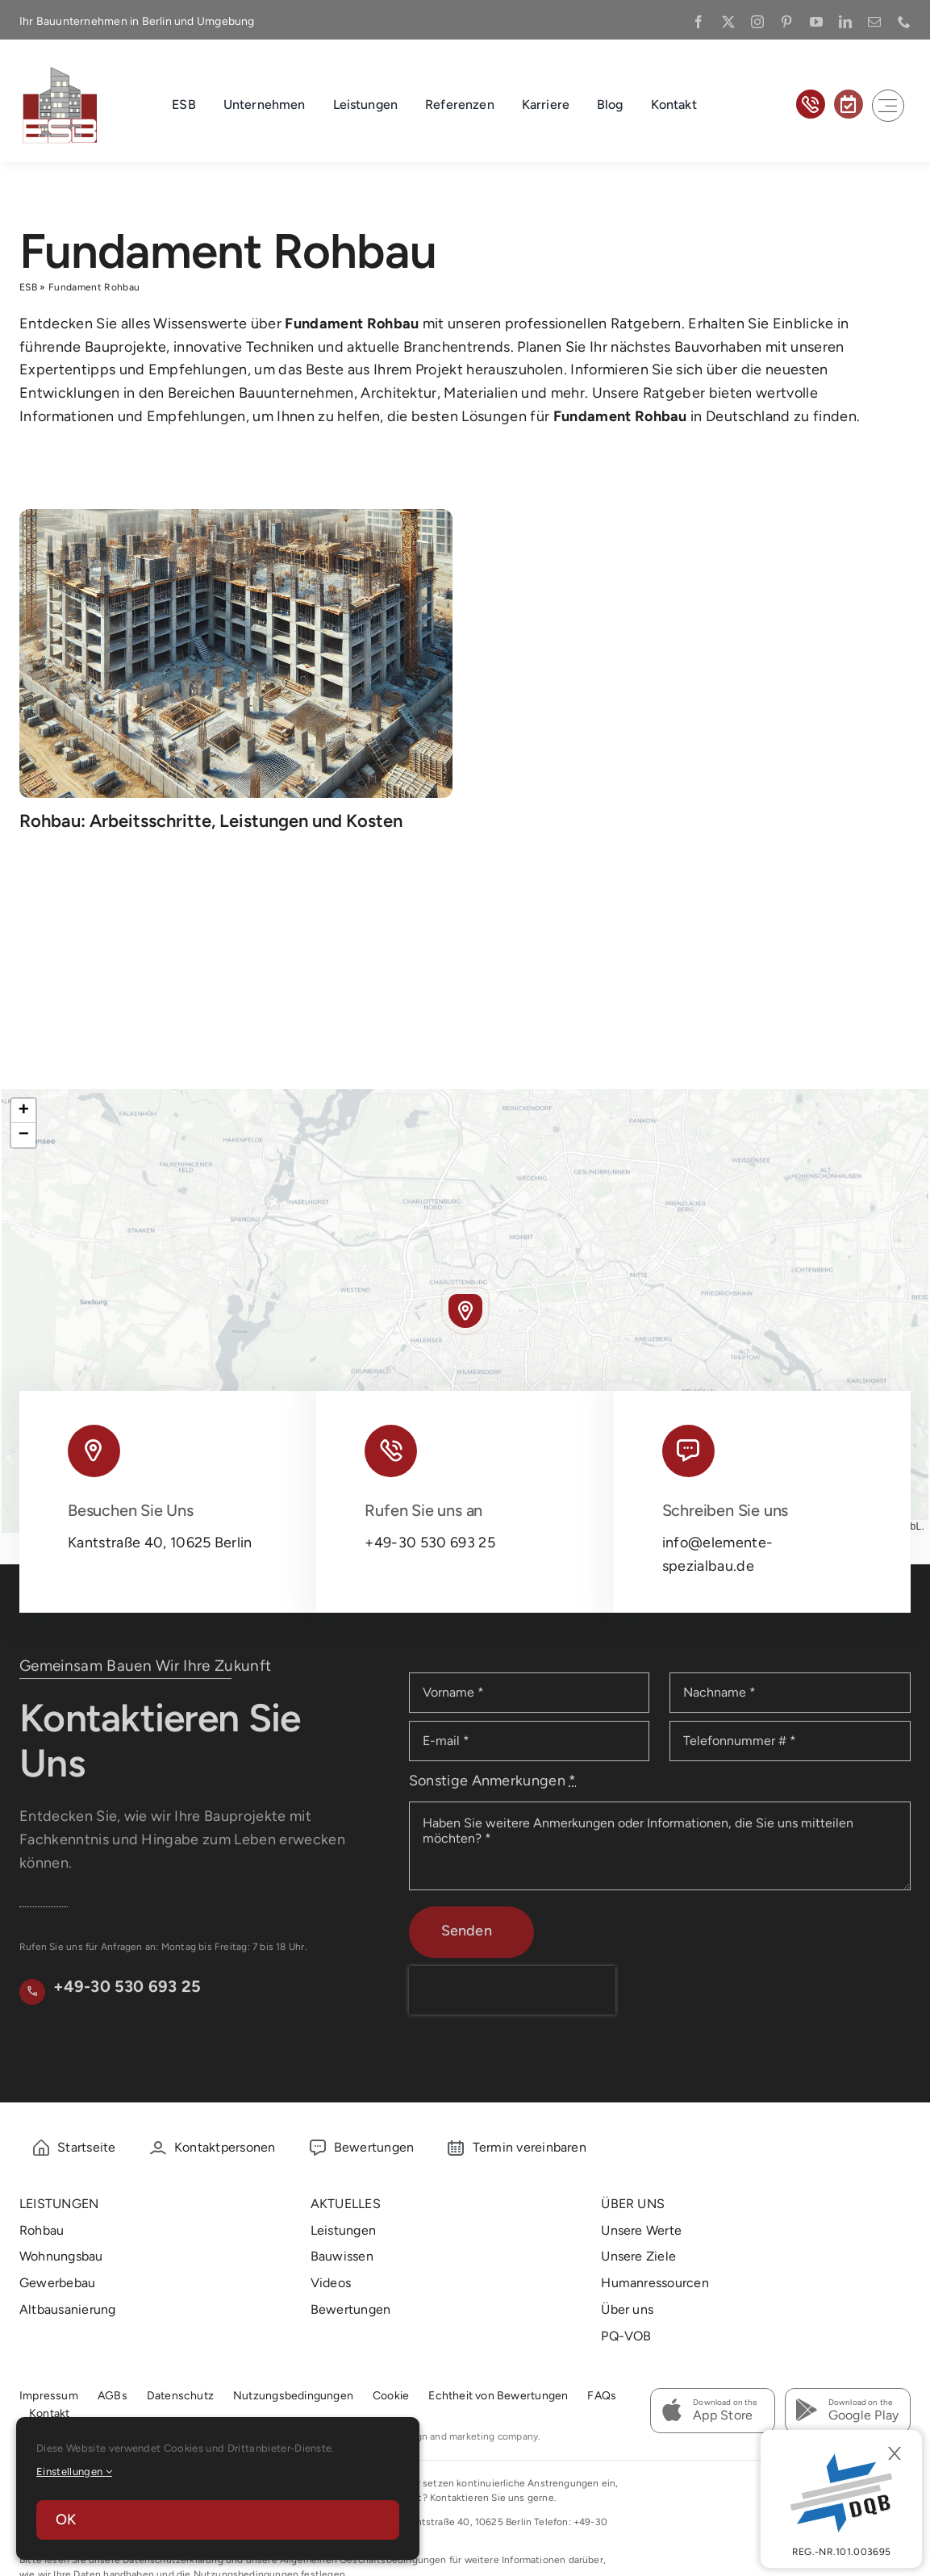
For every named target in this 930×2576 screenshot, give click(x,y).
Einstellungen (74, 2471)
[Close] (894, 2453)
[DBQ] (841, 2499)
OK (66, 2519)
